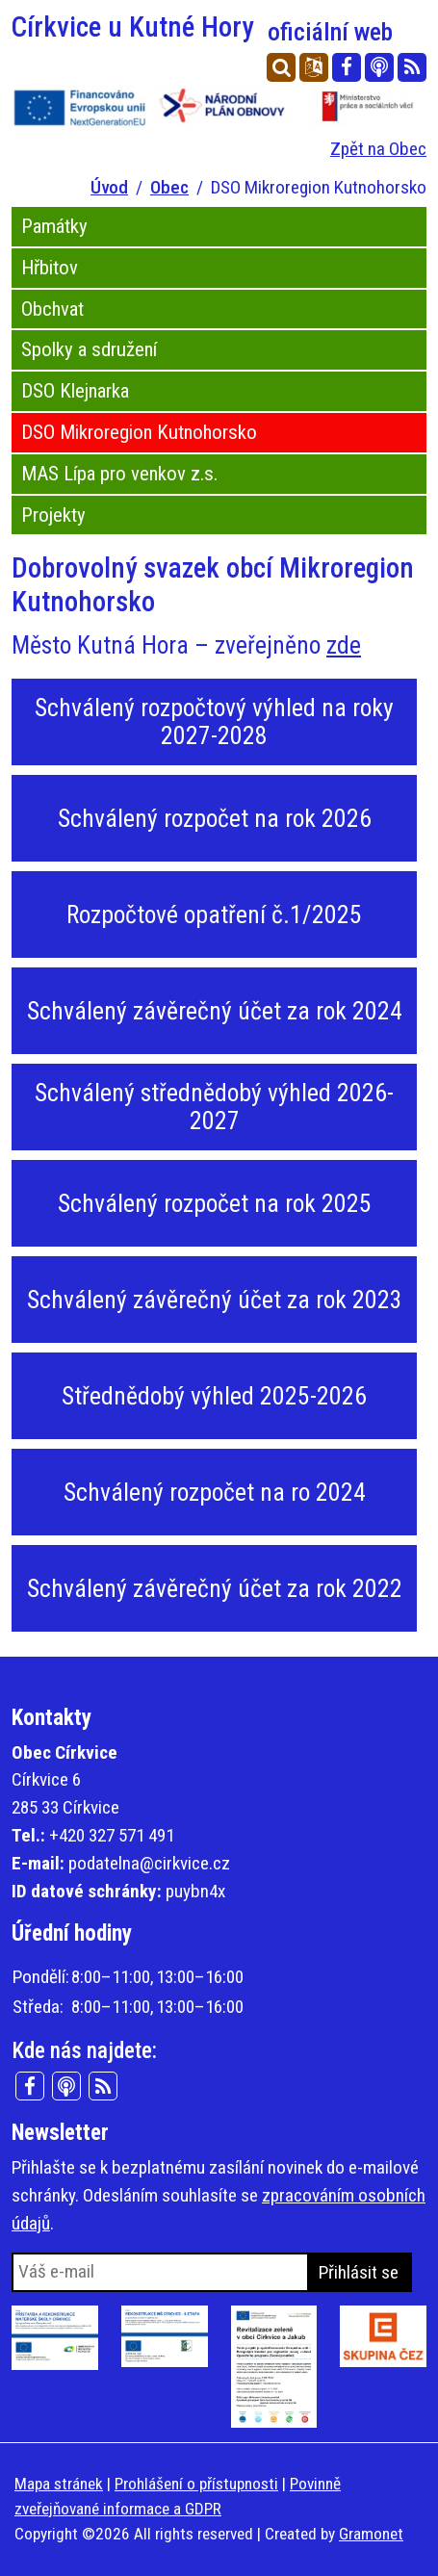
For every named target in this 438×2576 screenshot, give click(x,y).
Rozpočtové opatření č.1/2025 (214, 914)
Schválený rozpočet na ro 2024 (215, 1492)
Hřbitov (49, 267)
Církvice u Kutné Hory (202, 27)
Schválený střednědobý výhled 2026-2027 (214, 1106)
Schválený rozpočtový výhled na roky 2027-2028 (214, 721)
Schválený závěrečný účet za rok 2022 (214, 1588)
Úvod (109, 187)
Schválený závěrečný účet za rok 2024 (214, 1010)
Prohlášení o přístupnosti (196, 2483)
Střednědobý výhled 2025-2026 (214, 1395)
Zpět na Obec (378, 149)
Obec (169, 187)
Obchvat (52, 309)
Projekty (53, 515)
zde (343, 645)
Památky (54, 226)
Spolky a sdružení (89, 349)
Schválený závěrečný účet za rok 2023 (214, 1299)
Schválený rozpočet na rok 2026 (215, 818)
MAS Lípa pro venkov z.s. (119, 473)
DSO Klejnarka (75, 390)
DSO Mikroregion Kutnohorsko (139, 432)
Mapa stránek (58, 2483)
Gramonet (371, 2533)
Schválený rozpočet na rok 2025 (215, 1203)
